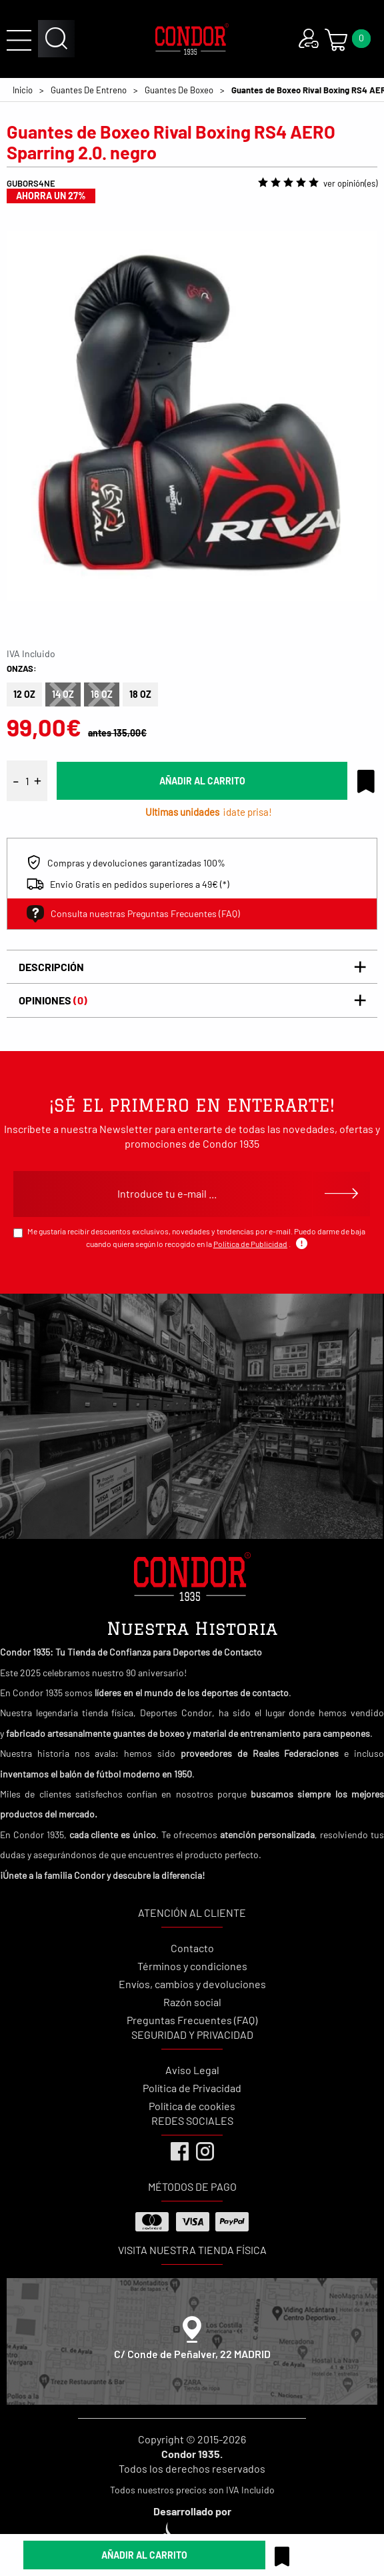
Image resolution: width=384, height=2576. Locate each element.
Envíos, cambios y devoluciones (192, 1983)
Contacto (192, 1947)
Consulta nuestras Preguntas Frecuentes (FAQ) (133, 913)
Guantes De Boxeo (179, 90)
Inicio (23, 90)
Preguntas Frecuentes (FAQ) (192, 2019)
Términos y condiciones (192, 1965)
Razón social (192, 2001)
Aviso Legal (192, 2069)
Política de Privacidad (192, 2087)
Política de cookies (192, 2105)
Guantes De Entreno (89, 90)
